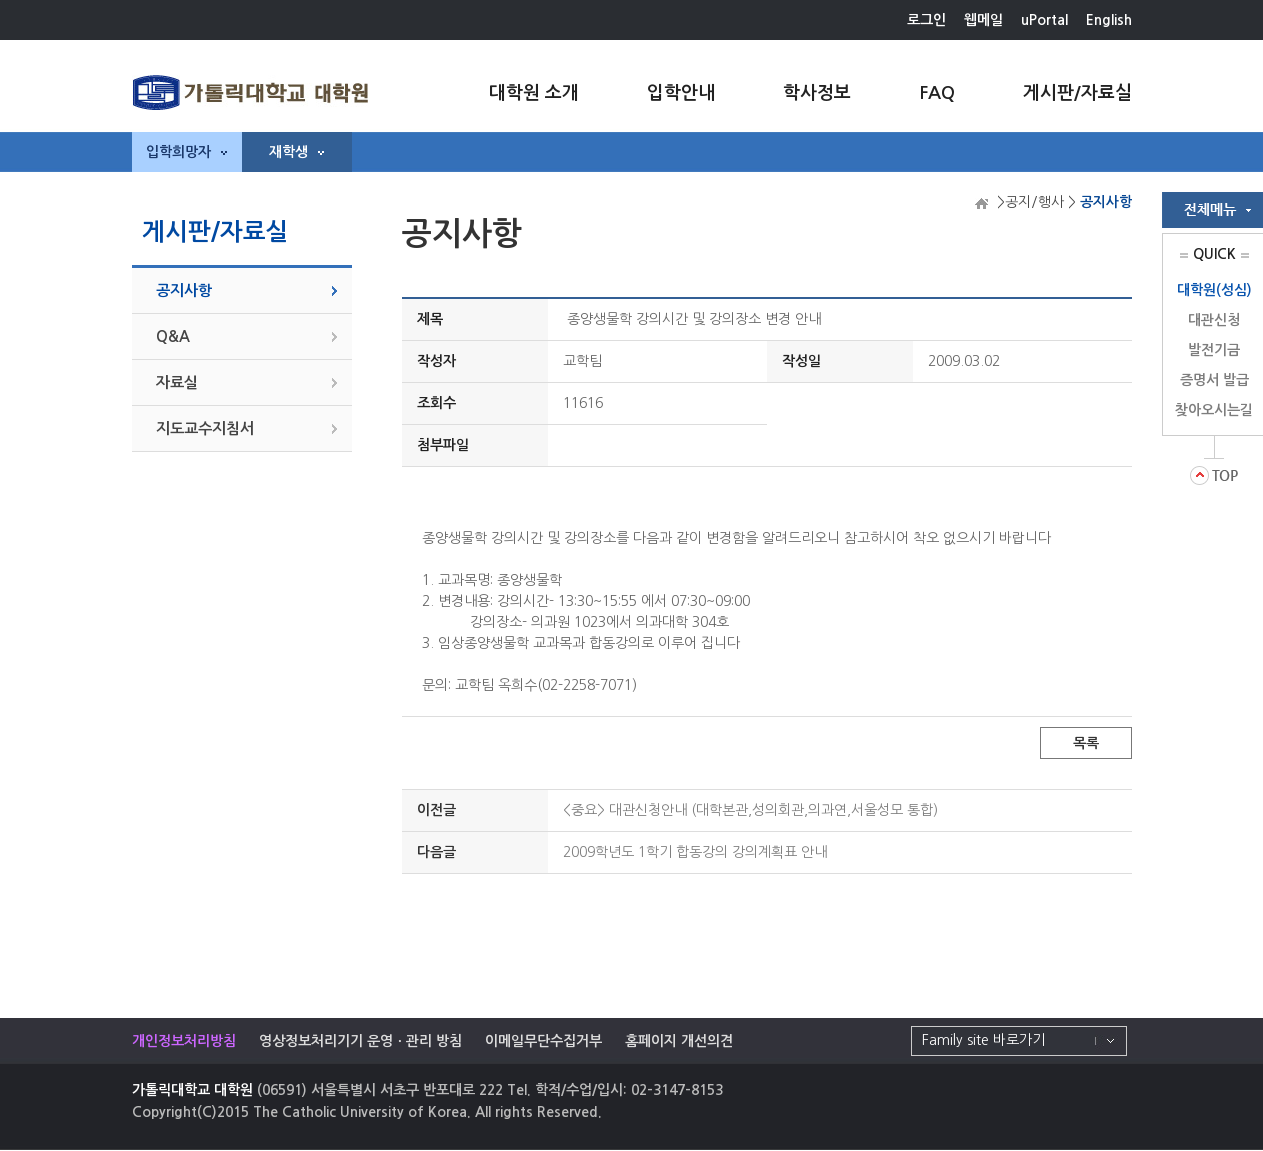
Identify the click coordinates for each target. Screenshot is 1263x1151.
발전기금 (1214, 350)
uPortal (1044, 20)
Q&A (173, 336)
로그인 (926, 20)
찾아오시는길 (1214, 410)
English (1109, 20)
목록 (1086, 743)
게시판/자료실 (1077, 93)
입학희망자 (186, 152)
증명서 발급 (1214, 380)
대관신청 (1214, 320)
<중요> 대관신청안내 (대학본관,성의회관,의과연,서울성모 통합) (750, 810)
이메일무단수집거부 (543, 1041)
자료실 (177, 382)
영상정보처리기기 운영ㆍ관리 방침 (360, 1041)
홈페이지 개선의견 (679, 1041)
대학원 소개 (534, 93)
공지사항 (184, 290)
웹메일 (983, 20)
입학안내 (681, 93)
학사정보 (817, 93)
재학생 (296, 152)
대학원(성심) (1214, 290)
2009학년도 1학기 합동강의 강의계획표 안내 (695, 852)
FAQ (937, 93)
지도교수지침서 (205, 428)
